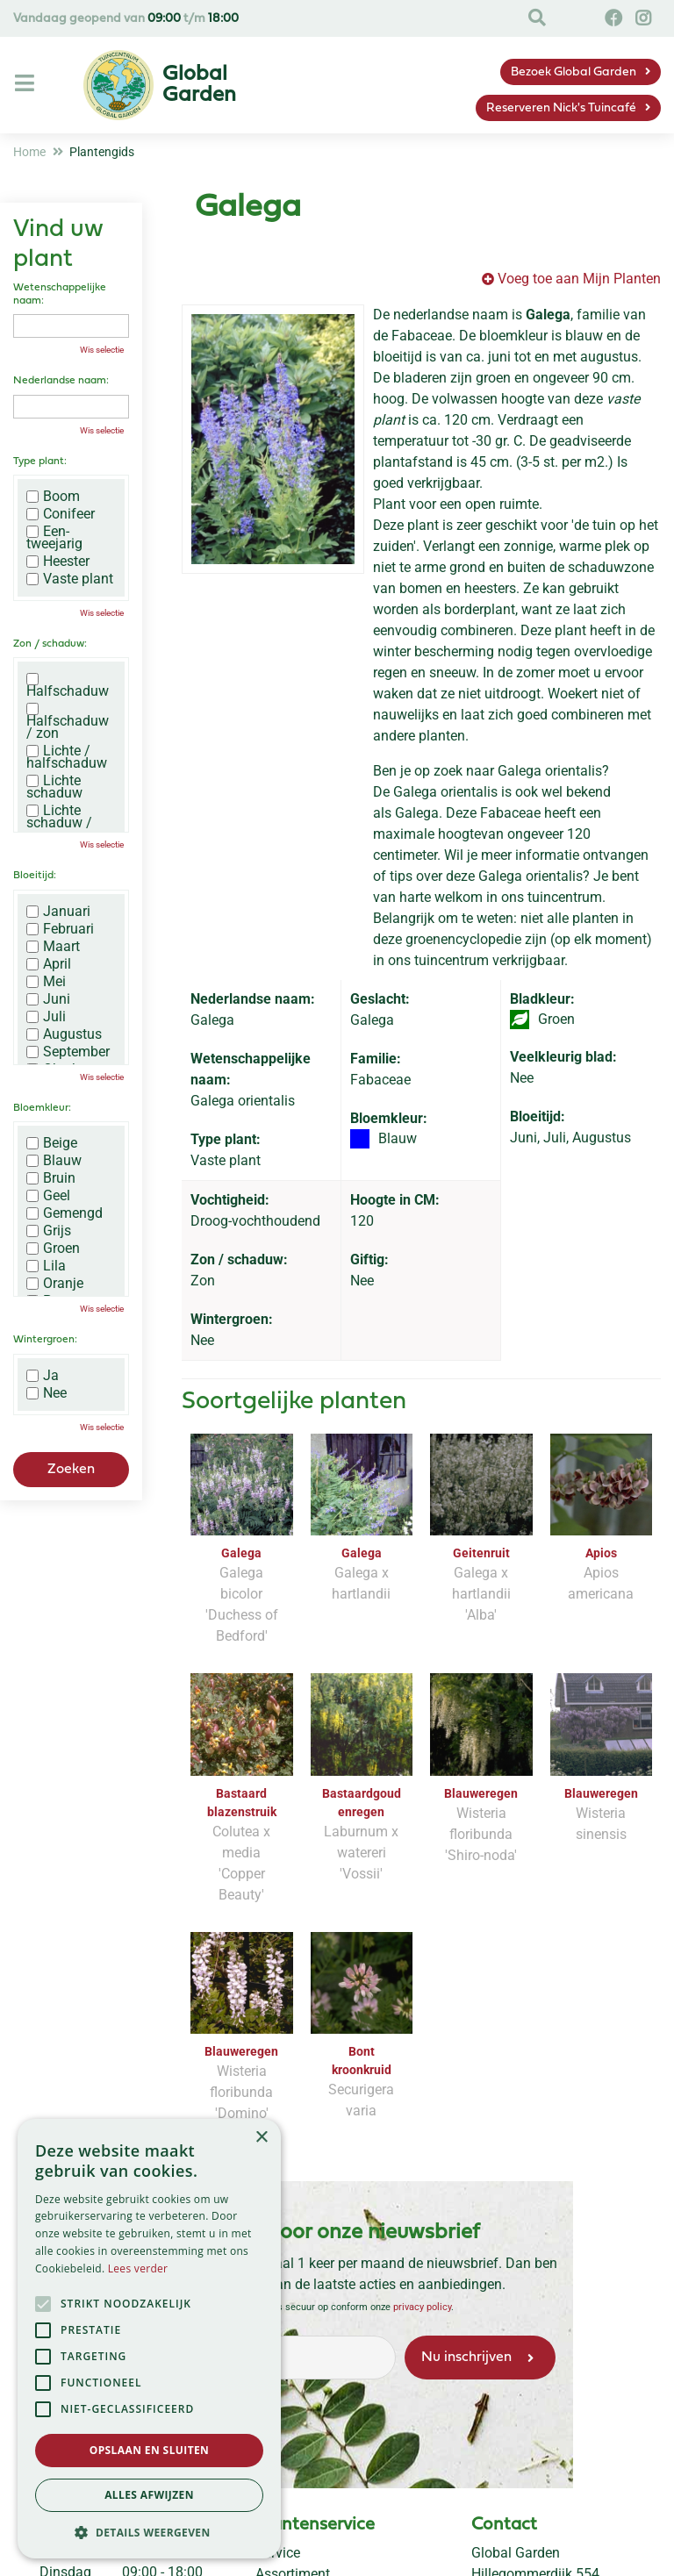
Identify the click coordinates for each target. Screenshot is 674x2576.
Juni (48, 999)
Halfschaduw (67, 685)
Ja (42, 1376)
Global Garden (515, 2552)
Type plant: (40, 461)
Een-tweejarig (54, 538)
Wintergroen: (45, 1339)
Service (277, 2552)
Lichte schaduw (54, 787)
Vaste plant (69, 579)
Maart (53, 947)
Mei (46, 982)
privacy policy (421, 2307)
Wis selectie (102, 349)
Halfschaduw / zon (67, 721)
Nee (46, 1393)
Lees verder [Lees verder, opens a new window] (138, 2268)
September (68, 1052)
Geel (48, 1196)
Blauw (54, 1161)
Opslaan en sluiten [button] (150, 2450)
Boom (53, 496)
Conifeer (60, 514)
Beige (51, 1143)
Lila (46, 1266)
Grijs (48, 1231)
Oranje (54, 1283)
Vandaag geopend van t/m (126, 19)
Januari (58, 911)
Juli (46, 1017)
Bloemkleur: (42, 1108)
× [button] (261, 2137)
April (48, 964)
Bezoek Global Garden (573, 72)
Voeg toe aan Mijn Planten (579, 278)
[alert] (149, 2338)
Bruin (50, 1178)
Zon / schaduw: (50, 644)
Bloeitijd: (34, 875)
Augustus (64, 1034)
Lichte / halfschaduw (66, 757)
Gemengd (64, 1213)
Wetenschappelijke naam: (59, 293)
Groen (53, 1248)
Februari (60, 929)
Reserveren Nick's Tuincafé (561, 108)
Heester (58, 561)
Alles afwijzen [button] (149, 2494)
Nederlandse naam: (61, 380)
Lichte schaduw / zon (59, 823)
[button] (149, 2532)
